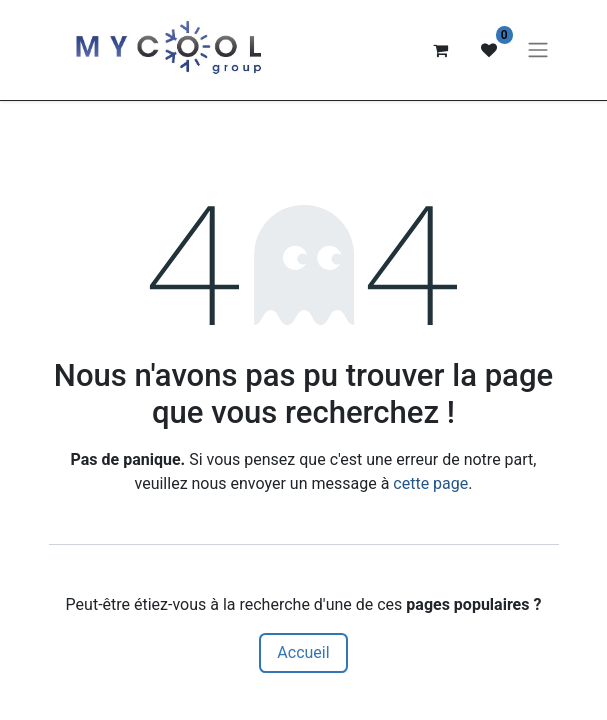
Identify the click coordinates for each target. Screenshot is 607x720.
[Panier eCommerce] (441, 50)
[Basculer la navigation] (538, 50)
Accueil (303, 652)
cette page (430, 483)
